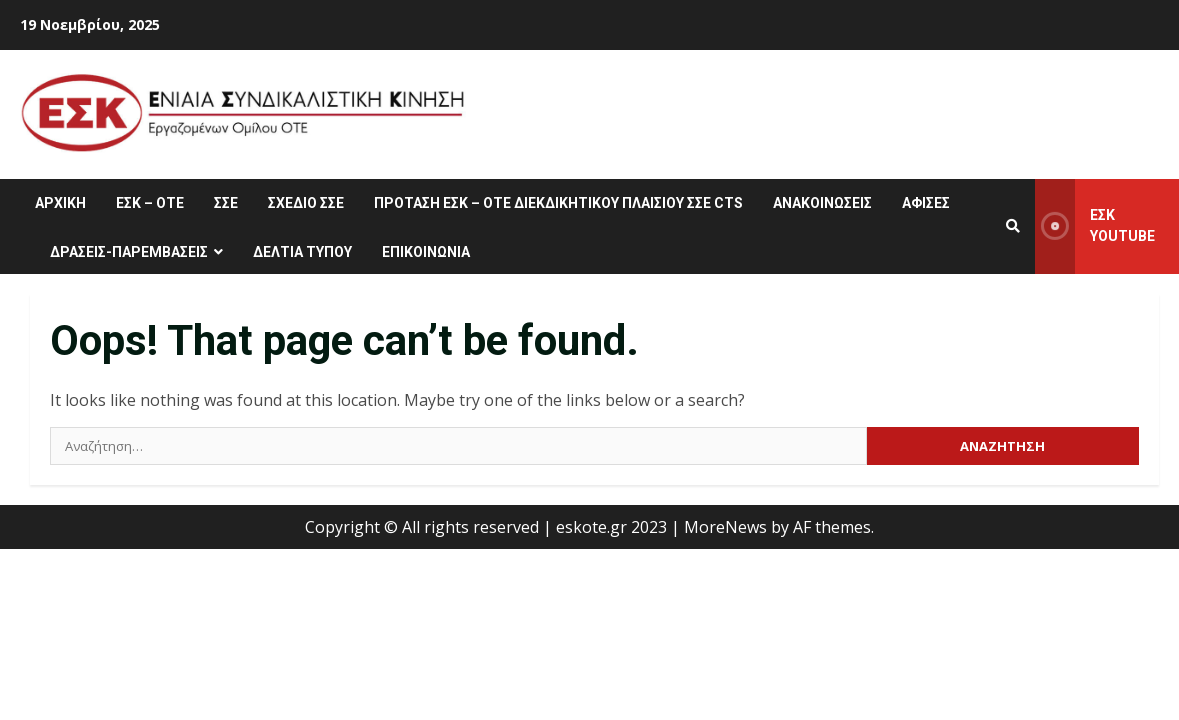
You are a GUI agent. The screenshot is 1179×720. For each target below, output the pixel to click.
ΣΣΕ (226, 203)
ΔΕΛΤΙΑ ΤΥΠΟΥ (302, 252)
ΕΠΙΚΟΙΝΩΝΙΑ (426, 252)
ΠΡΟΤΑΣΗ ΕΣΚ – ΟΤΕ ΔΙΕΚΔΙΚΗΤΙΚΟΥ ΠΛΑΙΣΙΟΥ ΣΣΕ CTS (558, 203)
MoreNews (725, 527)
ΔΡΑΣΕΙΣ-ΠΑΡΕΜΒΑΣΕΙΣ (129, 252)
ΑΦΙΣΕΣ (926, 203)
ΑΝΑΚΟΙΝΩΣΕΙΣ (822, 203)
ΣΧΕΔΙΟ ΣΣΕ (306, 203)
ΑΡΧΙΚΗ (60, 203)
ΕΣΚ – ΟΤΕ (150, 203)
